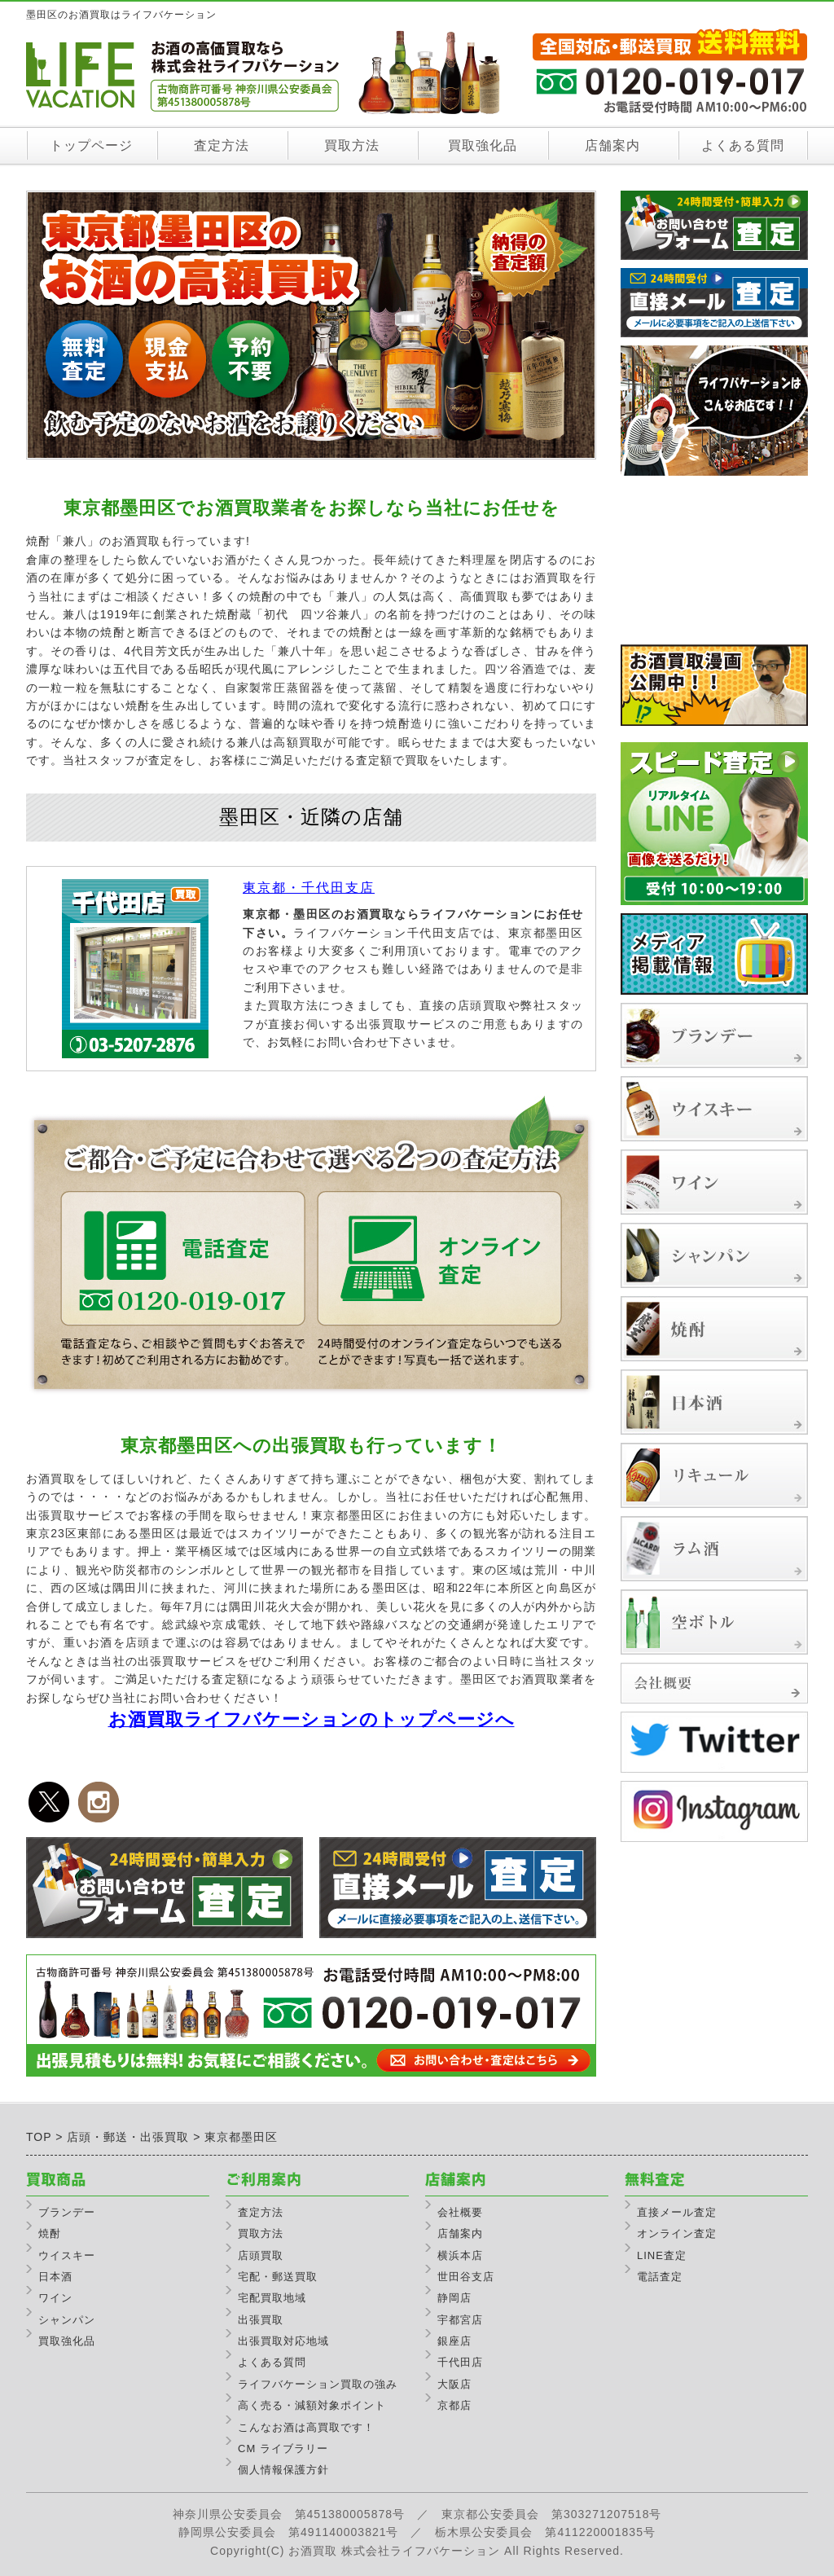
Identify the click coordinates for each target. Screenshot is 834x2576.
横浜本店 (460, 2255)
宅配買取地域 (272, 2298)
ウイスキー (66, 2255)
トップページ (91, 145)
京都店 (454, 2405)
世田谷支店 (465, 2276)
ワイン (55, 2298)
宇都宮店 (460, 2320)
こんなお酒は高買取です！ (306, 2427)
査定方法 (221, 145)
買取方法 (352, 145)
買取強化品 (482, 145)
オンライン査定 (677, 2233)
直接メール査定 (677, 2212)
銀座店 (454, 2341)
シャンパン (66, 2320)
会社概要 (460, 2212)
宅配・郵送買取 (278, 2276)
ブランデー (66, 2212)
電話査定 (660, 2276)
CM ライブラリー (283, 2448)
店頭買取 (260, 2255)
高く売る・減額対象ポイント (312, 2405)
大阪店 (454, 2384)
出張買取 (260, 2320)
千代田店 (460, 2362)
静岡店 (454, 2298)
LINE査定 (662, 2255)
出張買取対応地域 (283, 2341)
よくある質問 (742, 145)
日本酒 (55, 2276)
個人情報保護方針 (283, 2470)
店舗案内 (612, 145)
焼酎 (49, 2233)
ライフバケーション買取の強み (317, 2384)
